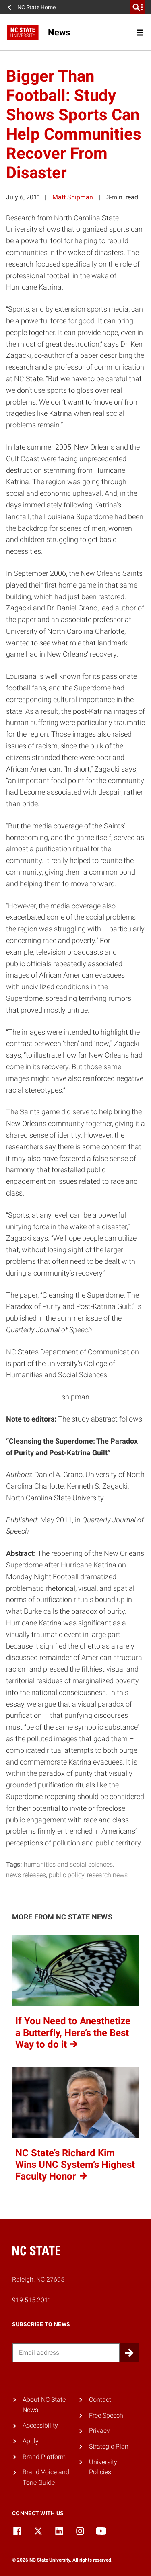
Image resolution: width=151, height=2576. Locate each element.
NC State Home (36, 7)
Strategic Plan (108, 2446)
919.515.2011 (32, 2300)
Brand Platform (44, 2457)
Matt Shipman (72, 197)
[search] (137, 7)
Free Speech (106, 2415)
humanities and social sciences (68, 1864)
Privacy (99, 2430)
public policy (66, 1875)
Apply (31, 2441)
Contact (100, 2399)
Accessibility (40, 2425)
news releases (26, 1875)
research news (107, 1875)
